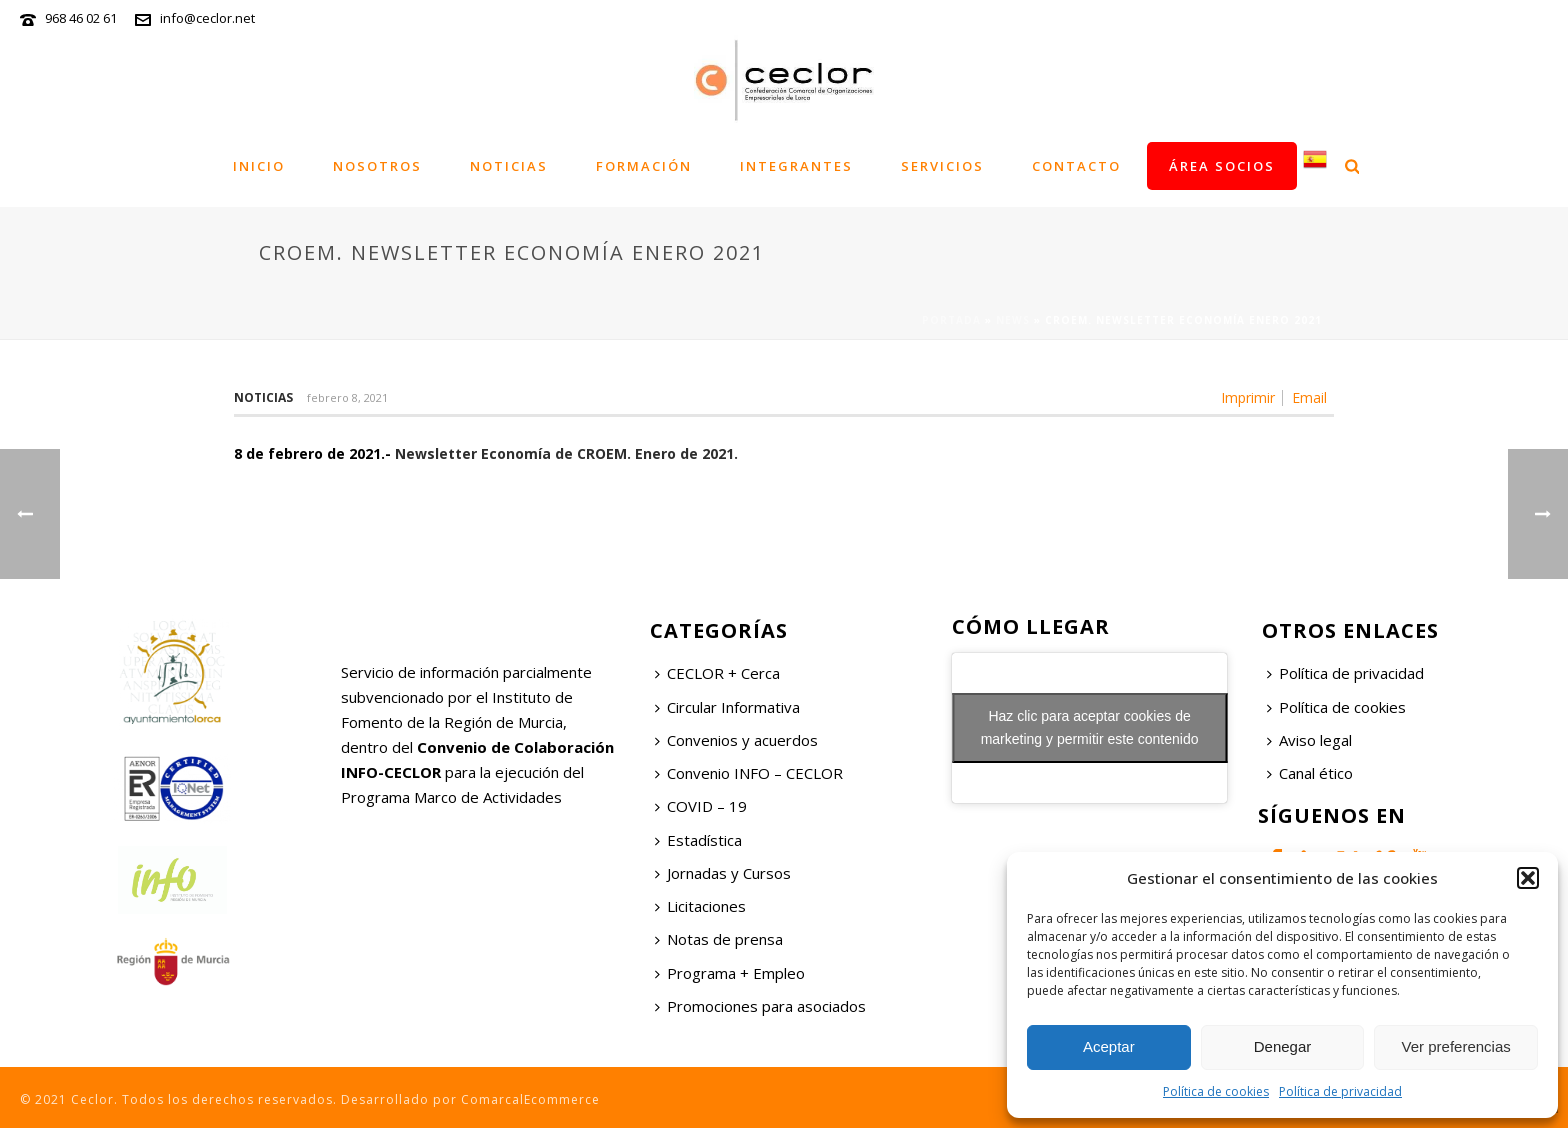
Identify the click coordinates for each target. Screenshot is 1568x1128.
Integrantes (796, 166)
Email (1309, 398)
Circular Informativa (727, 707)
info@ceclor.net (207, 18)
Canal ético (1310, 773)
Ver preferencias (1456, 1046)
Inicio (259, 166)
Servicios (942, 166)
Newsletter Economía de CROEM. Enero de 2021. (566, 453)
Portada (951, 320)
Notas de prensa (719, 939)
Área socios (1222, 166)
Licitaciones (700, 906)
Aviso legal (1309, 740)
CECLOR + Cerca (717, 673)
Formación (644, 166)
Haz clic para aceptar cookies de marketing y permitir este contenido (1090, 727)
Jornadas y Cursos (723, 873)
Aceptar (1109, 1046)
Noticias (509, 166)
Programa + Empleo (730, 973)
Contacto (1076, 166)
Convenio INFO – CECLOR (749, 773)
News (1013, 320)
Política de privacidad (1340, 1091)
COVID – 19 (701, 806)
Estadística (698, 840)
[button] (1528, 878)
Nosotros (377, 166)
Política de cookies (1216, 1091)
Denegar (1283, 1046)
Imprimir (1248, 398)
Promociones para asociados (760, 1006)
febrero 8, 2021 (347, 397)
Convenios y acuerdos (736, 740)
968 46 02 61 (81, 18)
